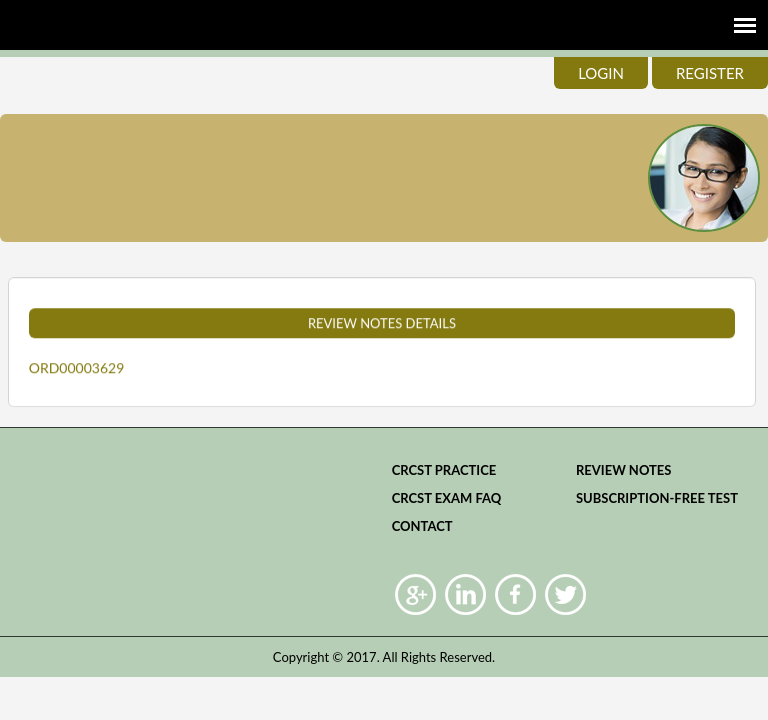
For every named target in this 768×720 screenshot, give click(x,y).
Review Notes (624, 470)
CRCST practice (444, 470)
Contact (422, 526)
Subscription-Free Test (657, 498)
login (601, 73)
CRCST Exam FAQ (447, 498)
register (710, 73)
